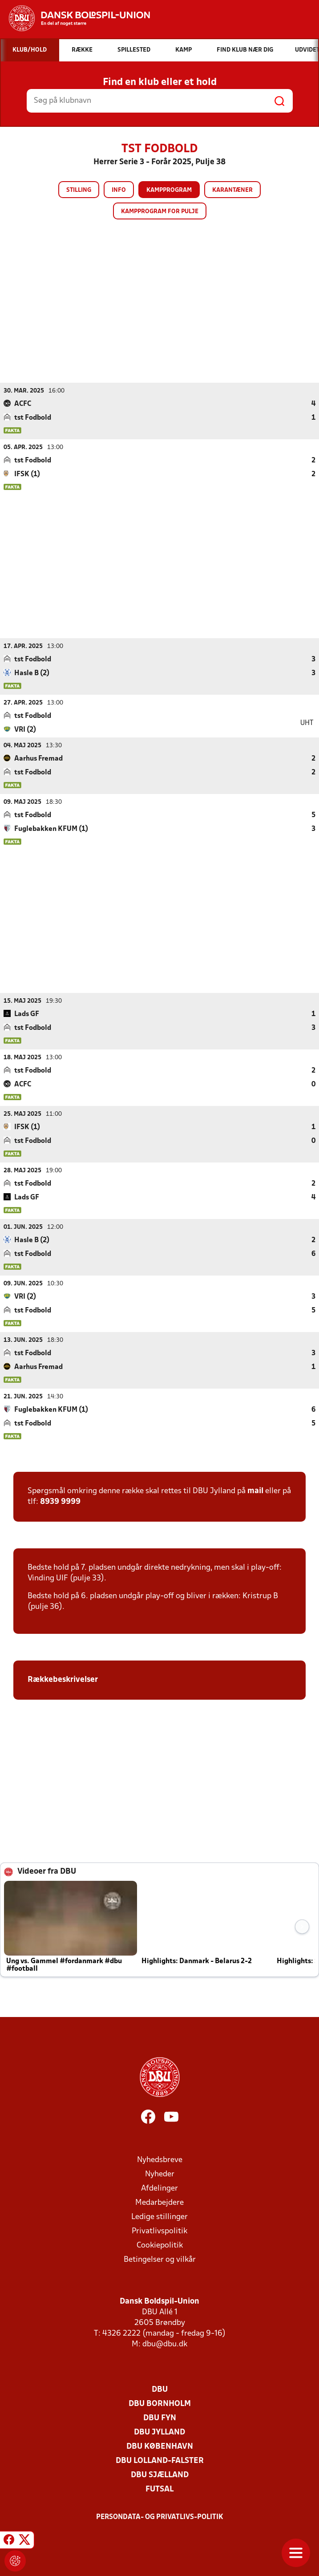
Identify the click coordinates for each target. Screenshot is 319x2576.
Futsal (159, 2489)
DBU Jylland (159, 2432)
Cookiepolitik (160, 2245)
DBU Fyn (159, 2418)
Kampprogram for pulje (159, 212)
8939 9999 (60, 1501)
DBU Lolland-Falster (160, 2460)
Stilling (78, 190)
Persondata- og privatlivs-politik (159, 2517)
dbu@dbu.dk (164, 2344)
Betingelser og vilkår (160, 2259)
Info (119, 190)
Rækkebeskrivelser (64, 1679)
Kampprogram (169, 190)
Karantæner (232, 190)
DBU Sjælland (160, 2475)
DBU (160, 2389)
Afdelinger (159, 2188)
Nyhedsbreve (159, 2159)
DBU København (159, 2446)
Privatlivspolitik (159, 2231)
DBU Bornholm (160, 2403)
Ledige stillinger (159, 2216)
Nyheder (159, 2174)
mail (255, 1491)
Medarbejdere (159, 2202)
